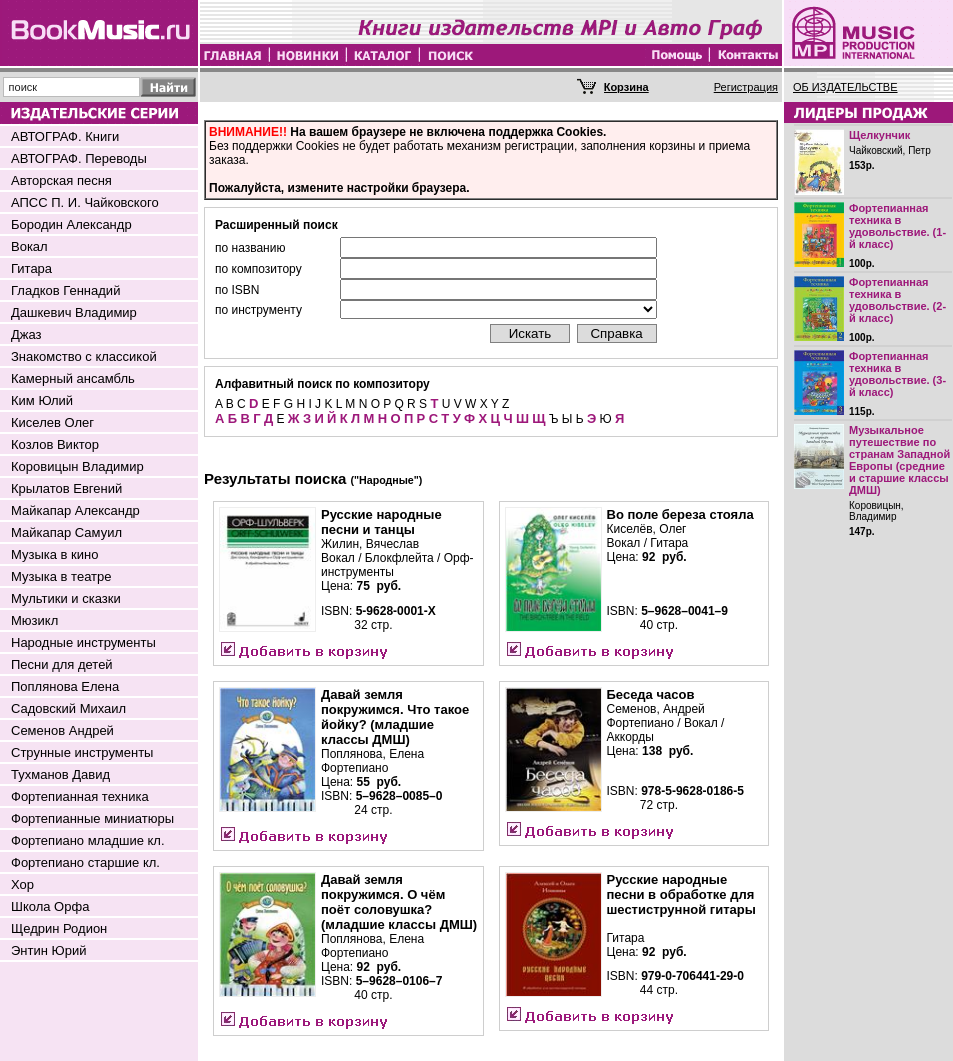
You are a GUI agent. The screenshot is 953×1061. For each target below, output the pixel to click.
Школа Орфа (50, 906)
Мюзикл (34, 620)
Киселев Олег (52, 422)
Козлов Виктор (55, 444)
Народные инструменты (83, 642)
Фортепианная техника (80, 796)
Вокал (29, 246)
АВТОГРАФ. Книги (65, 136)
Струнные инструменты (82, 752)
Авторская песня (61, 180)
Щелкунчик (879, 135)
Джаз (26, 334)
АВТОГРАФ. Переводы (79, 158)
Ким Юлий (42, 400)
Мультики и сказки (66, 598)
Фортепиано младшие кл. (88, 840)
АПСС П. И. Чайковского (85, 202)
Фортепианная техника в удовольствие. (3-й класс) (897, 374)
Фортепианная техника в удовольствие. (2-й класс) (897, 300)
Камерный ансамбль (73, 378)
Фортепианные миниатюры (92, 818)
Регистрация (746, 87)
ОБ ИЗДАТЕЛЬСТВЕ (845, 87)
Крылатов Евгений (66, 488)
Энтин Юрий (48, 950)
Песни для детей (62, 664)
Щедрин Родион (59, 928)
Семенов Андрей (62, 730)
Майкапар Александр (75, 510)
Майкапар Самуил (66, 532)
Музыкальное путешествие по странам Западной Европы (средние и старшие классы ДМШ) (899, 460)
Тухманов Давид (60, 774)
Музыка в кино (54, 554)
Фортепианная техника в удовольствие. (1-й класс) (897, 226)
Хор (22, 884)
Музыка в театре (61, 576)
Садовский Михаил (68, 708)
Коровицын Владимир (77, 466)
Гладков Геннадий (65, 290)
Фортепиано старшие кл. (85, 862)
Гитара (31, 268)
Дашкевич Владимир (74, 312)
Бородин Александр (71, 224)
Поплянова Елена (65, 686)
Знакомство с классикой (84, 356)
